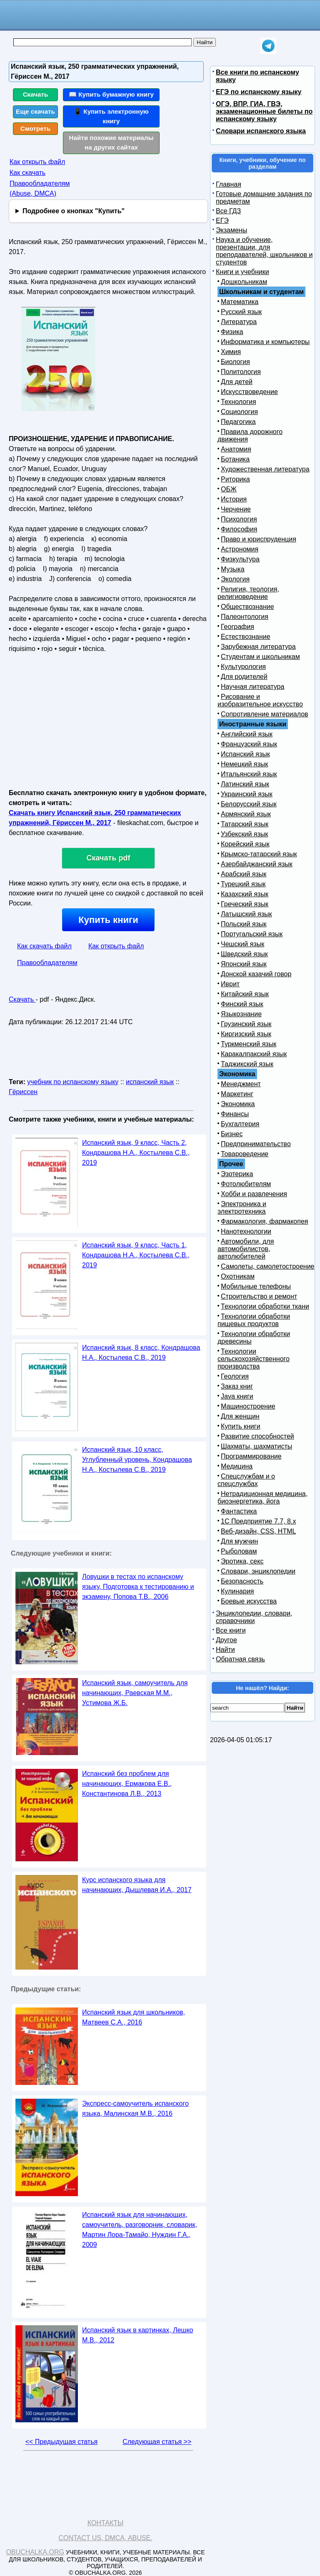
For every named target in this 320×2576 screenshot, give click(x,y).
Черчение (236, 509)
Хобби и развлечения (254, 1193)
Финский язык (242, 1003)
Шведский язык (244, 954)
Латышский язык (246, 914)
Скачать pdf (108, 858)
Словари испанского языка (261, 131)
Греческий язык (244, 904)
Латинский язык (245, 784)
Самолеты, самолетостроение (268, 1266)
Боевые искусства (249, 1601)
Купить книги (108, 920)
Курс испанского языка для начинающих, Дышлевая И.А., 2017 (137, 1884)
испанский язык (150, 1081)
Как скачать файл (44, 946)
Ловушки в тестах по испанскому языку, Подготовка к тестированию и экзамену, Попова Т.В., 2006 (138, 1586)
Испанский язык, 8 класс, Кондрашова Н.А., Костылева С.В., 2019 (141, 1352)
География (237, 626)
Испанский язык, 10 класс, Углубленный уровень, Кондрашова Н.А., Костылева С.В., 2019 (137, 1459)
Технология (238, 401)
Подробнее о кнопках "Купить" (73, 210)
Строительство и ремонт (259, 1296)
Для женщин (240, 1416)
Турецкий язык (243, 884)
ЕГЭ (222, 220)
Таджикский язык (247, 1063)
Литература (239, 321)
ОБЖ (229, 489)
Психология (239, 519)
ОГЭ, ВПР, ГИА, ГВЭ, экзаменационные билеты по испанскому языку (264, 111)
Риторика (235, 479)
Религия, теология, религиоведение (248, 593)
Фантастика (239, 1511)
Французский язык (249, 744)
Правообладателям (47, 962)
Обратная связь (240, 1659)
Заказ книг (237, 1386)
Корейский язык (245, 844)
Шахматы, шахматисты (256, 1446)
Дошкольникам (244, 281)
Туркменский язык (248, 1043)
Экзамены (231, 230)
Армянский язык (246, 814)
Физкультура (240, 559)
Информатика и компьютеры (265, 341)
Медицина (236, 1466)
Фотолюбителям (246, 1183)
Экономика (238, 1103)
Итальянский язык (249, 774)
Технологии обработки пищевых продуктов (254, 1320)
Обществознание (247, 606)
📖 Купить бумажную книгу (111, 94)
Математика (239, 301)
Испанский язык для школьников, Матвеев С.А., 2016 (133, 2017)
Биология (235, 361)
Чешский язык (242, 944)
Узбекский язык (244, 834)
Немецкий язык (244, 764)
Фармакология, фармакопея (264, 1221)
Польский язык (244, 924)
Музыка (233, 569)
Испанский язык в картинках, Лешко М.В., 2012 (137, 2335)
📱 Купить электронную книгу (111, 116)
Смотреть (35, 128)
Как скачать (27, 172)
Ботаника (235, 459)
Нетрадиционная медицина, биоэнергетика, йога (263, 1497)
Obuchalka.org (35, 2552)
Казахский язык (244, 894)
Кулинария (237, 1591)
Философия (239, 529)
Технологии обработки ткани (265, 1306)
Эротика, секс (242, 1561)
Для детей (236, 381)
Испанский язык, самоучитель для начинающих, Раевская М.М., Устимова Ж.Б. (135, 1692)
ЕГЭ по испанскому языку (259, 91)
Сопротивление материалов (264, 714)
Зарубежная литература (258, 646)
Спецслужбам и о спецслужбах (246, 1480)
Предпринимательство (256, 1143)
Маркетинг (237, 1093)
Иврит (230, 984)
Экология (235, 579)
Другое (226, 1639)
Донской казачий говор (256, 974)
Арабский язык (243, 874)
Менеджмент (241, 1083)
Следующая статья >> (156, 2441)
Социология (239, 411)
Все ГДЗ (228, 210)
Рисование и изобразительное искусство (260, 700)
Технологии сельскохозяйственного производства (254, 1359)
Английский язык (246, 734)
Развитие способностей (257, 1436)
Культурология (243, 666)
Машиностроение (248, 1406)
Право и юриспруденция (258, 539)
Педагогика (238, 421)
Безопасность (242, 1581)
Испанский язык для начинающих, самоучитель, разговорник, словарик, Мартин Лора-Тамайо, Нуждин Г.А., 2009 (139, 2229)
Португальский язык (251, 934)
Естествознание (245, 636)
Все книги (231, 1630)
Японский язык (244, 964)
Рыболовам (239, 1551)
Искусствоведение (249, 391)
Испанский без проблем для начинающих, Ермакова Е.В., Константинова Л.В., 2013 (127, 1783)
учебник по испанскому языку (72, 1081)
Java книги (237, 1396)
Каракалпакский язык (254, 1053)
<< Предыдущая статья (61, 2441)
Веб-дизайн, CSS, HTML (258, 1531)
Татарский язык (244, 824)
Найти (225, 1649)
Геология (235, 1376)
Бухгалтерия (240, 1123)
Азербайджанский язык (256, 864)
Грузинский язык (246, 1023)
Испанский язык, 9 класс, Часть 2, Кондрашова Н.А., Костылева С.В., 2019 (136, 1152)
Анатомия (236, 449)
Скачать (35, 94)
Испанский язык (245, 754)
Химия (231, 351)
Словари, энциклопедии (258, 1571)
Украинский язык (246, 794)
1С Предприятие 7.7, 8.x (258, 1521)
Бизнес (232, 1133)
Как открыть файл (37, 161)
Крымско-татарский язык (259, 854)
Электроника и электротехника (242, 1207)
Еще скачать (35, 111)
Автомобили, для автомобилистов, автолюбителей (246, 1249)
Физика (232, 331)
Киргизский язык (246, 1033)
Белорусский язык (249, 804)
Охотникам (238, 1276)
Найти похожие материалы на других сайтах (111, 142)
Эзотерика (237, 1173)
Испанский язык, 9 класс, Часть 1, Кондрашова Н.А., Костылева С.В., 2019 (136, 1255)
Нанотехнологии (246, 1231)
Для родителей (244, 676)
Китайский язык (245, 993)
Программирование (251, 1456)
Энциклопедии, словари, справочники (254, 1617)
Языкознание (241, 1013)
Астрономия (239, 549)
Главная (228, 184)
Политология (241, 371)
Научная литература (252, 686)
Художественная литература (265, 469)
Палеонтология (244, 616)
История (234, 499)
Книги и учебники (242, 271)
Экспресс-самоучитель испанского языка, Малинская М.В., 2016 (135, 2108)
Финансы (235, 1113)
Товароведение (244, 1153)
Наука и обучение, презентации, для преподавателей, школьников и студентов (264, 251)
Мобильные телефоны (256, 1286)
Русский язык (241, 311)
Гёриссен (23, 1091)
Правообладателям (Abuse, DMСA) (40, 188)
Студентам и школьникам (260, 656)
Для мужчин (239, 1541)
